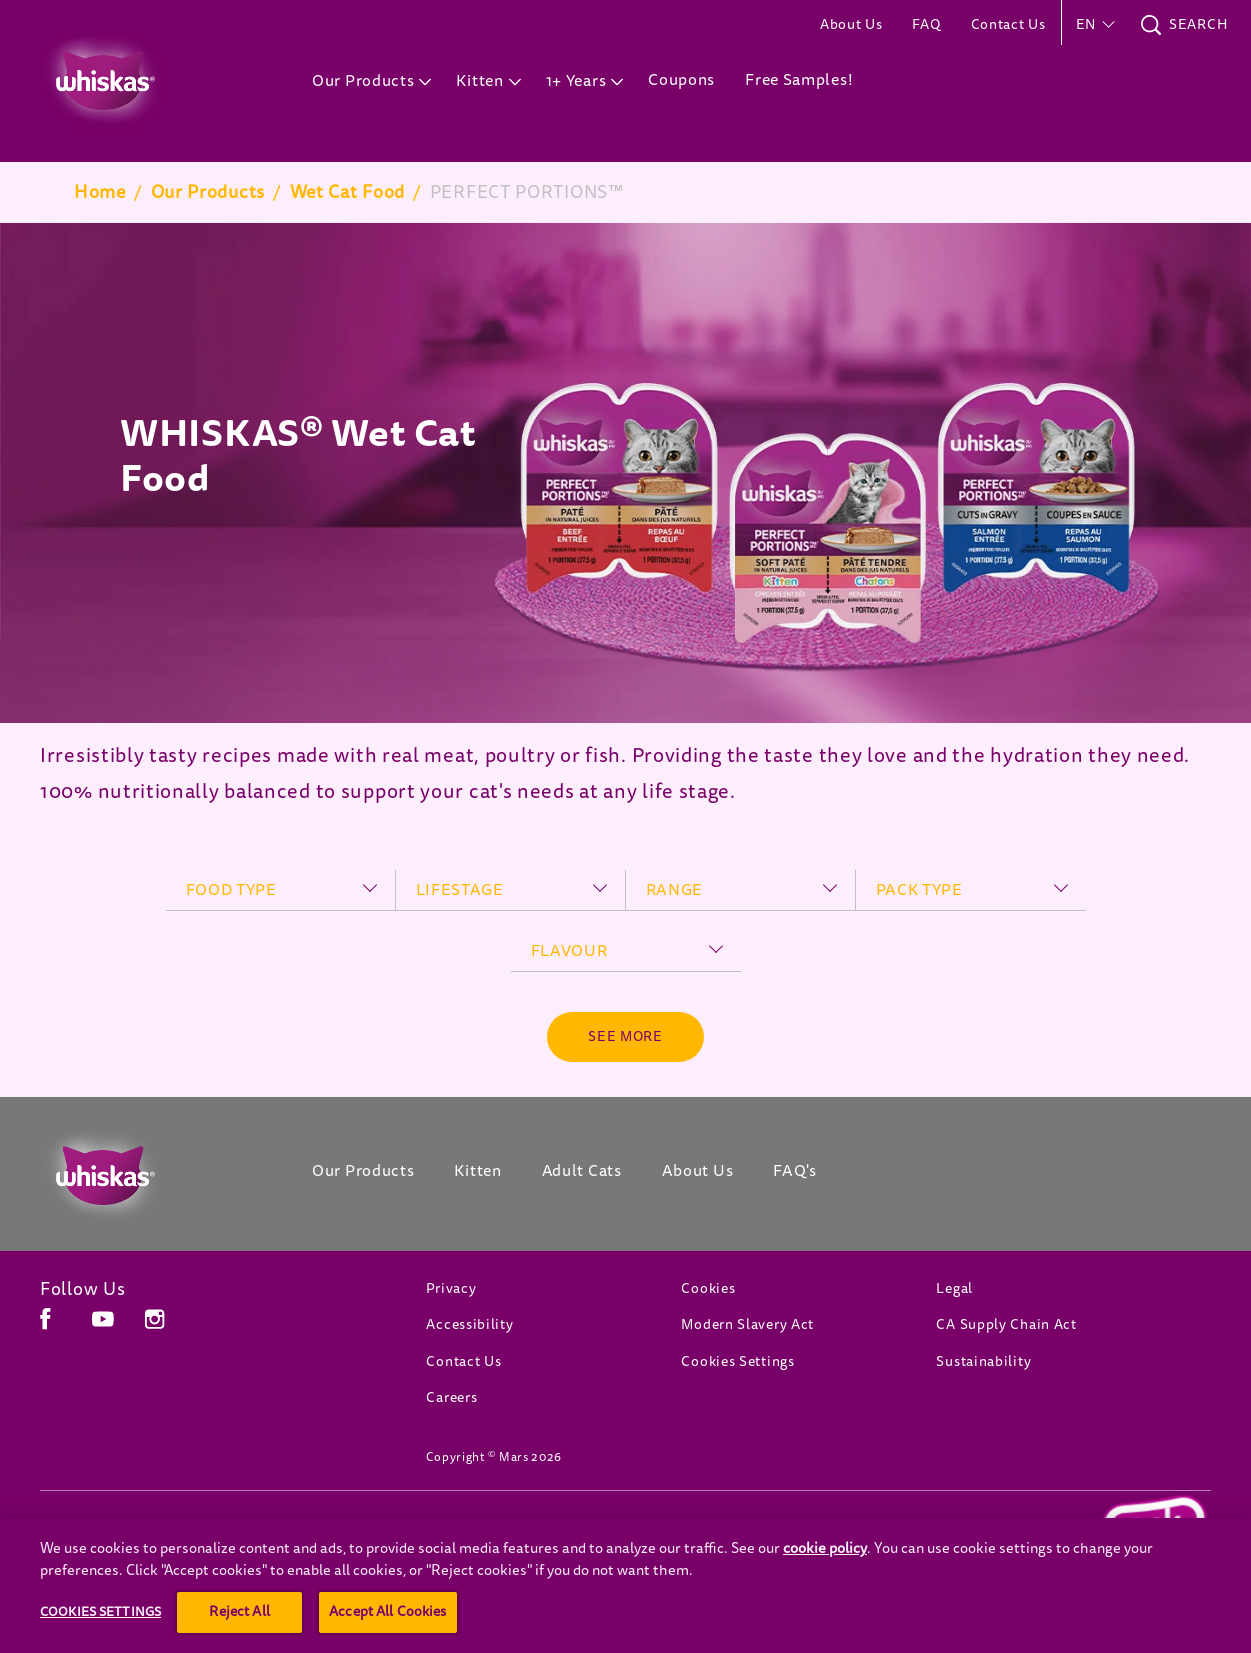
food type (231, 890)
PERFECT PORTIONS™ (527, 192)
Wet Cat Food (347, 192)
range (675, 890)
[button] (1093, 25)
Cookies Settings (737, 1361)
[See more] (625, 1037)
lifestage (460, 890)
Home (100, 192)
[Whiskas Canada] (146, 1176)
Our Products (208, 192)
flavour (569, 951)
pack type (919, 890)
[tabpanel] (625, 473)
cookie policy (825, 1603)
